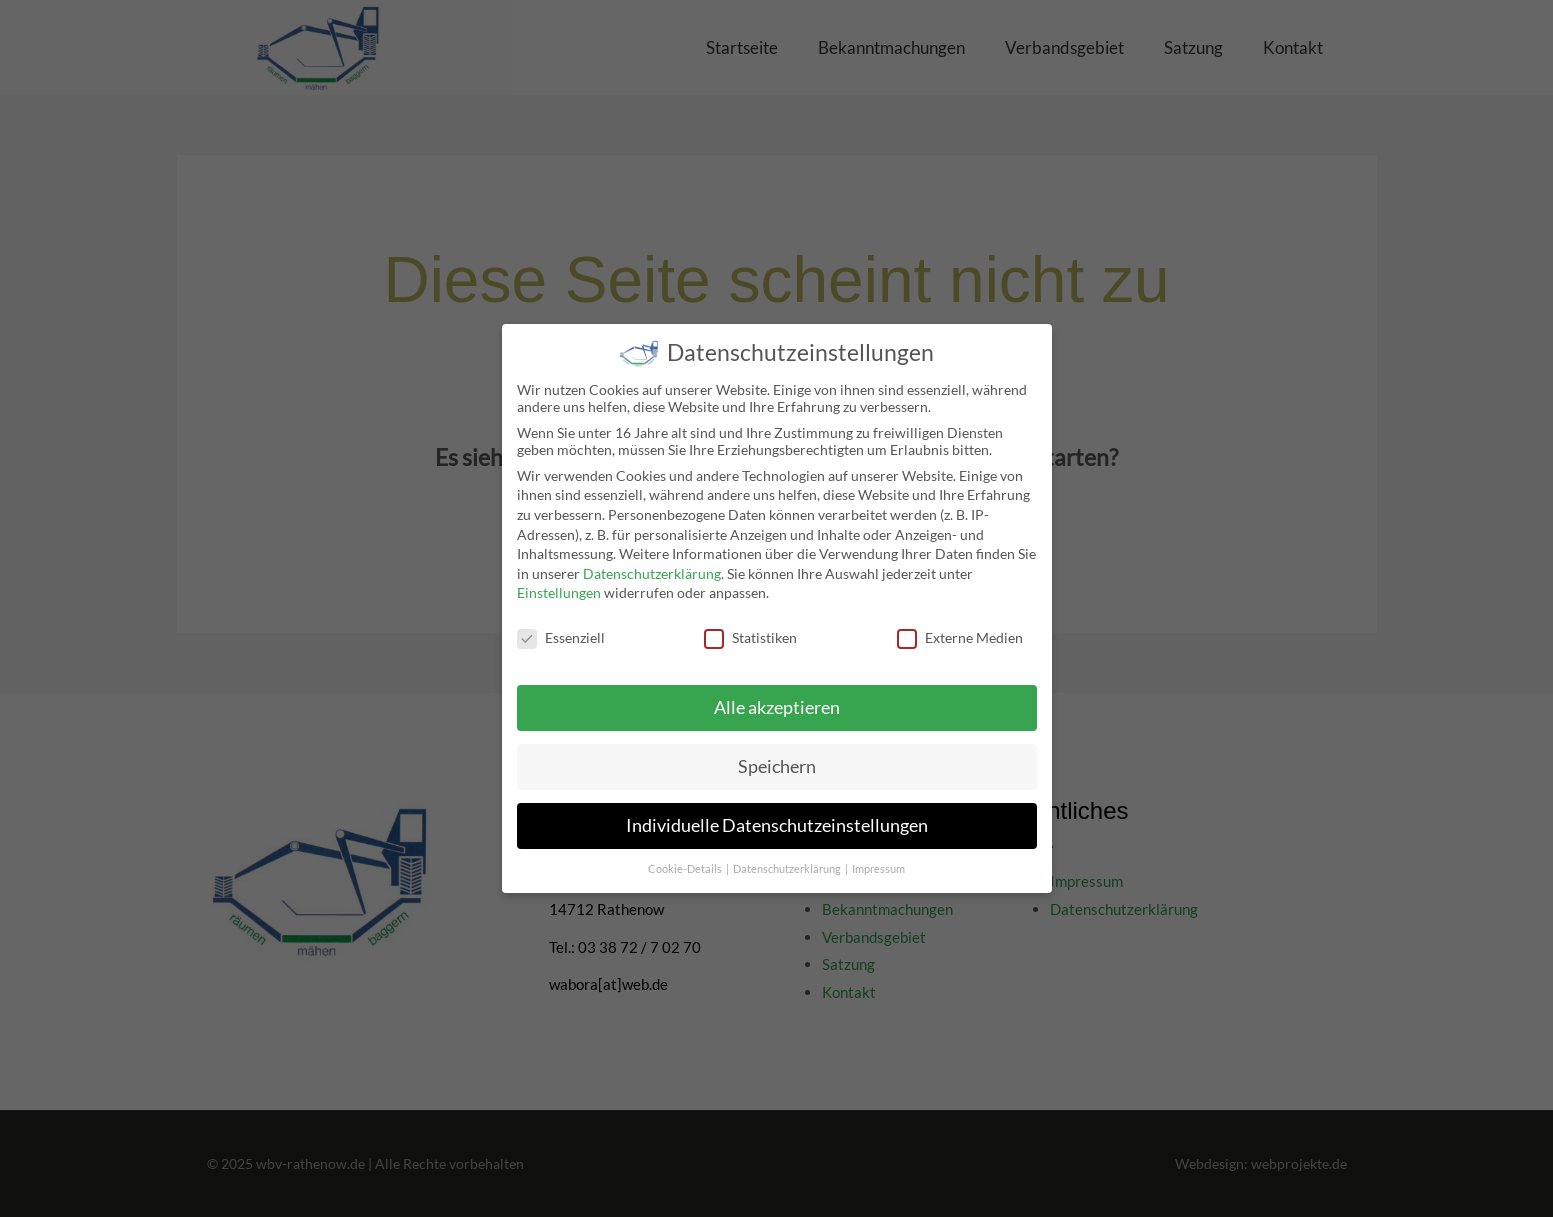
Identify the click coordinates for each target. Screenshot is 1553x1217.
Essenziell (561, 623)
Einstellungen (559, 579)
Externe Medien (960, 623)
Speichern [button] (777, 752)
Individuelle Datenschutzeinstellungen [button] (777, 811)
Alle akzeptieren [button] (777, 693)
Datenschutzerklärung (652, 559)
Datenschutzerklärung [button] (788, 855)
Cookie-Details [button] (686, 855)
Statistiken (750, 623)
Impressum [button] (878, 855)
